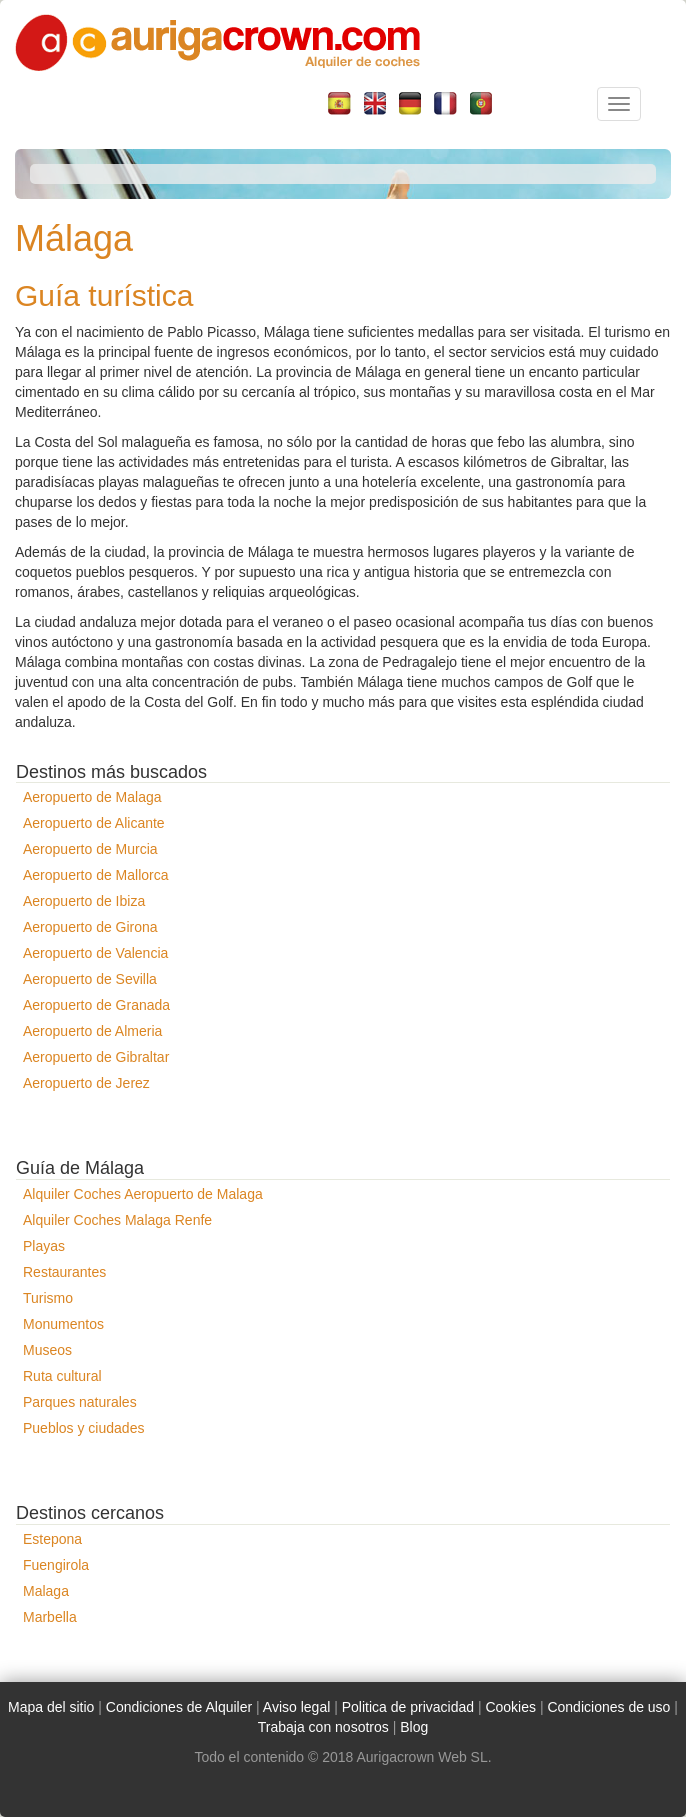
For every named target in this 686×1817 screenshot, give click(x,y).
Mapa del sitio (51, 1707)
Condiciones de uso (608, 1707)
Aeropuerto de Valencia (95, 953)
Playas (44, 1246)
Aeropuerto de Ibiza (84, 901)
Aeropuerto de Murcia (90, 849)
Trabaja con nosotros (323, 1727)
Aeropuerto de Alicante (94, 823)
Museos (47, 1350)
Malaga (46, 1591)
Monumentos (63, 1324)
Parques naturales (80, 1402)
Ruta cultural (62, 1376)
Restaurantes (64, 1272)
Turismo (48, 1298)
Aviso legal (296, 1707)
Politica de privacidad (408, 1707)
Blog (414, 1727)
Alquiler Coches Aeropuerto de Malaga (143, 1194)
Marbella (50, 1617)
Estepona (52, 1539)
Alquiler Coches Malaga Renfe (117, 1220)
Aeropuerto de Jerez (86, 1083)
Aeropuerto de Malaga (92, 797)
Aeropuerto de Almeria (92, 1031)
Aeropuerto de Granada (96, 1005)
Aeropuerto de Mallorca (96, 875)
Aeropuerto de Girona (90, 927)
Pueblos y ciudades (83, 1428)
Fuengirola (56, 1565)
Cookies (510, 1707)
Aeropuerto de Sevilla (90, 979)
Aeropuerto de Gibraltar (96, 1057)
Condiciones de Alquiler (179, 1707)
